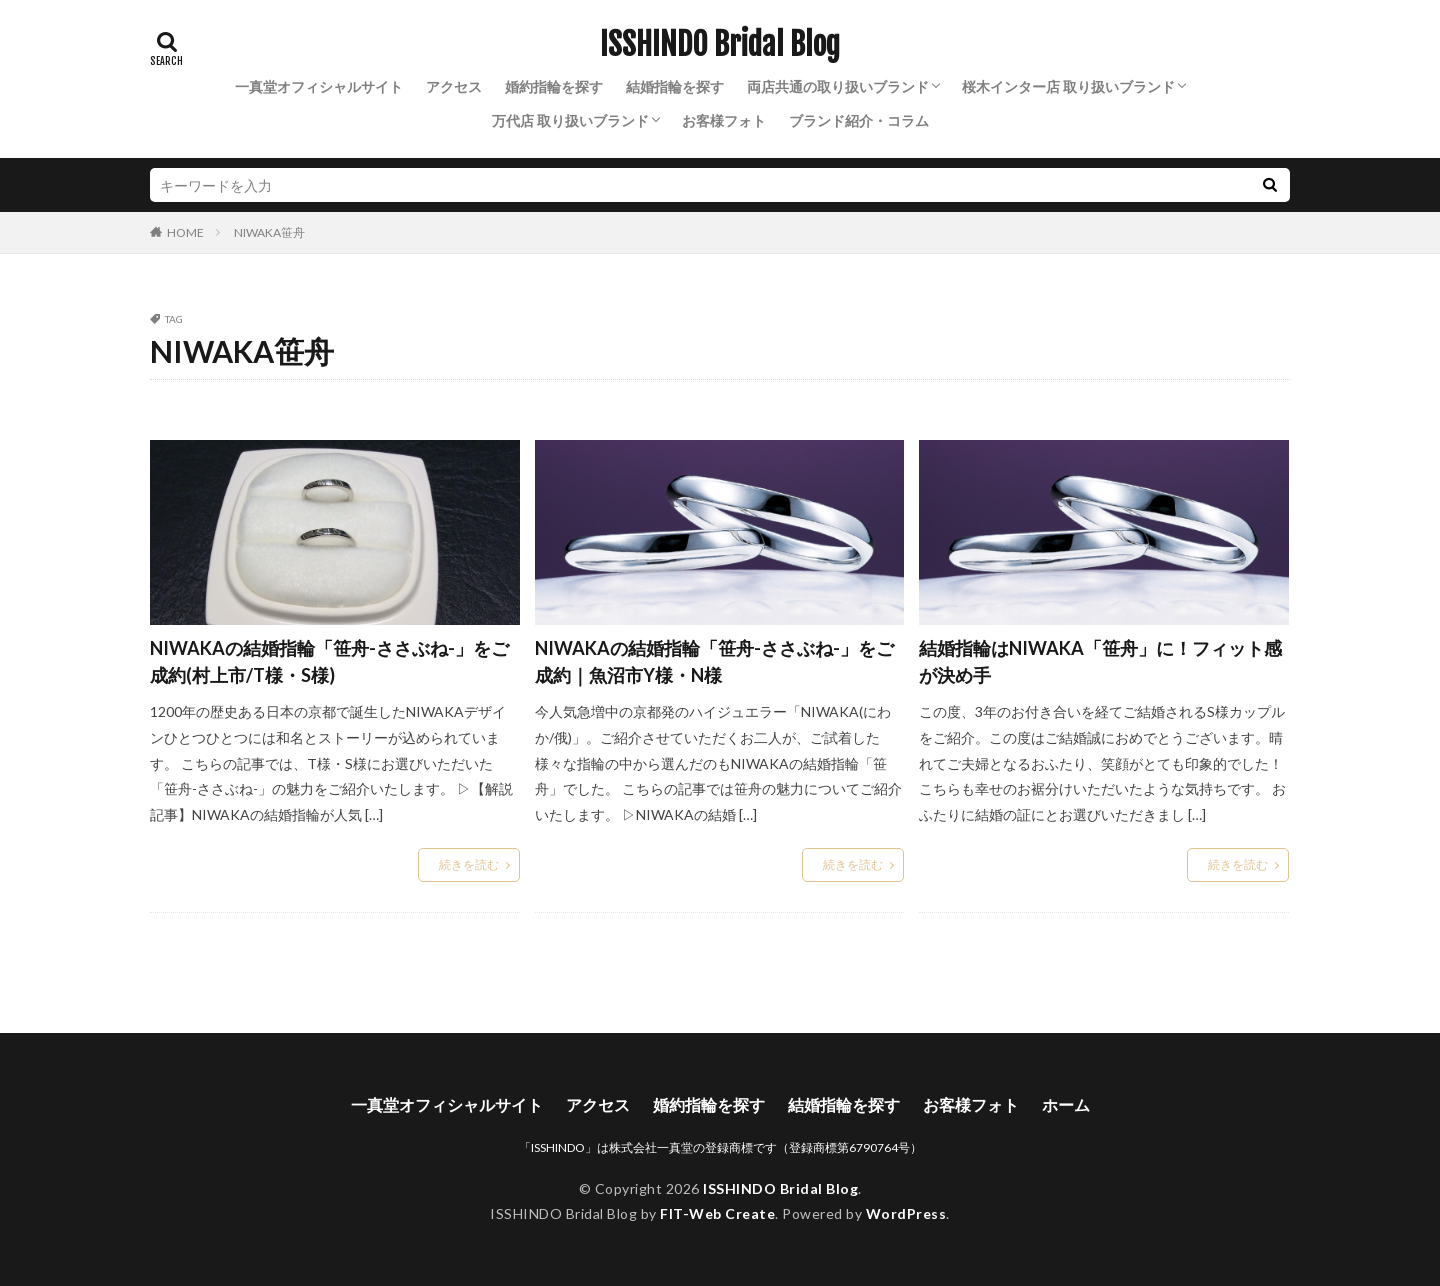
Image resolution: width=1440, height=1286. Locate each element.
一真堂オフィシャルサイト (319, 86)
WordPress (906, 1213)
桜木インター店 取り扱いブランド (1068, 86)
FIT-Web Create (717, 1213)
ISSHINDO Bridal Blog (720, 45)
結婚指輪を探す (675, 86)
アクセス (454, 86)
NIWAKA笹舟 (269, 232)
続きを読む (469, 864)
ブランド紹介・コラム (859, 120)
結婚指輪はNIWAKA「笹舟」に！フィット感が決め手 (1100, 661)
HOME (185, 232)
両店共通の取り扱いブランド (838, 86)
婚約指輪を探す (554, 86)
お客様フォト (724, 120)
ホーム (1066, 1104)
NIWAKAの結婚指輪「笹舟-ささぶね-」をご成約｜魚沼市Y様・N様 (714, 661)
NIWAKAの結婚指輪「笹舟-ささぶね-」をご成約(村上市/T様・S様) (329, 661)
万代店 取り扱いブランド (570, 120)
